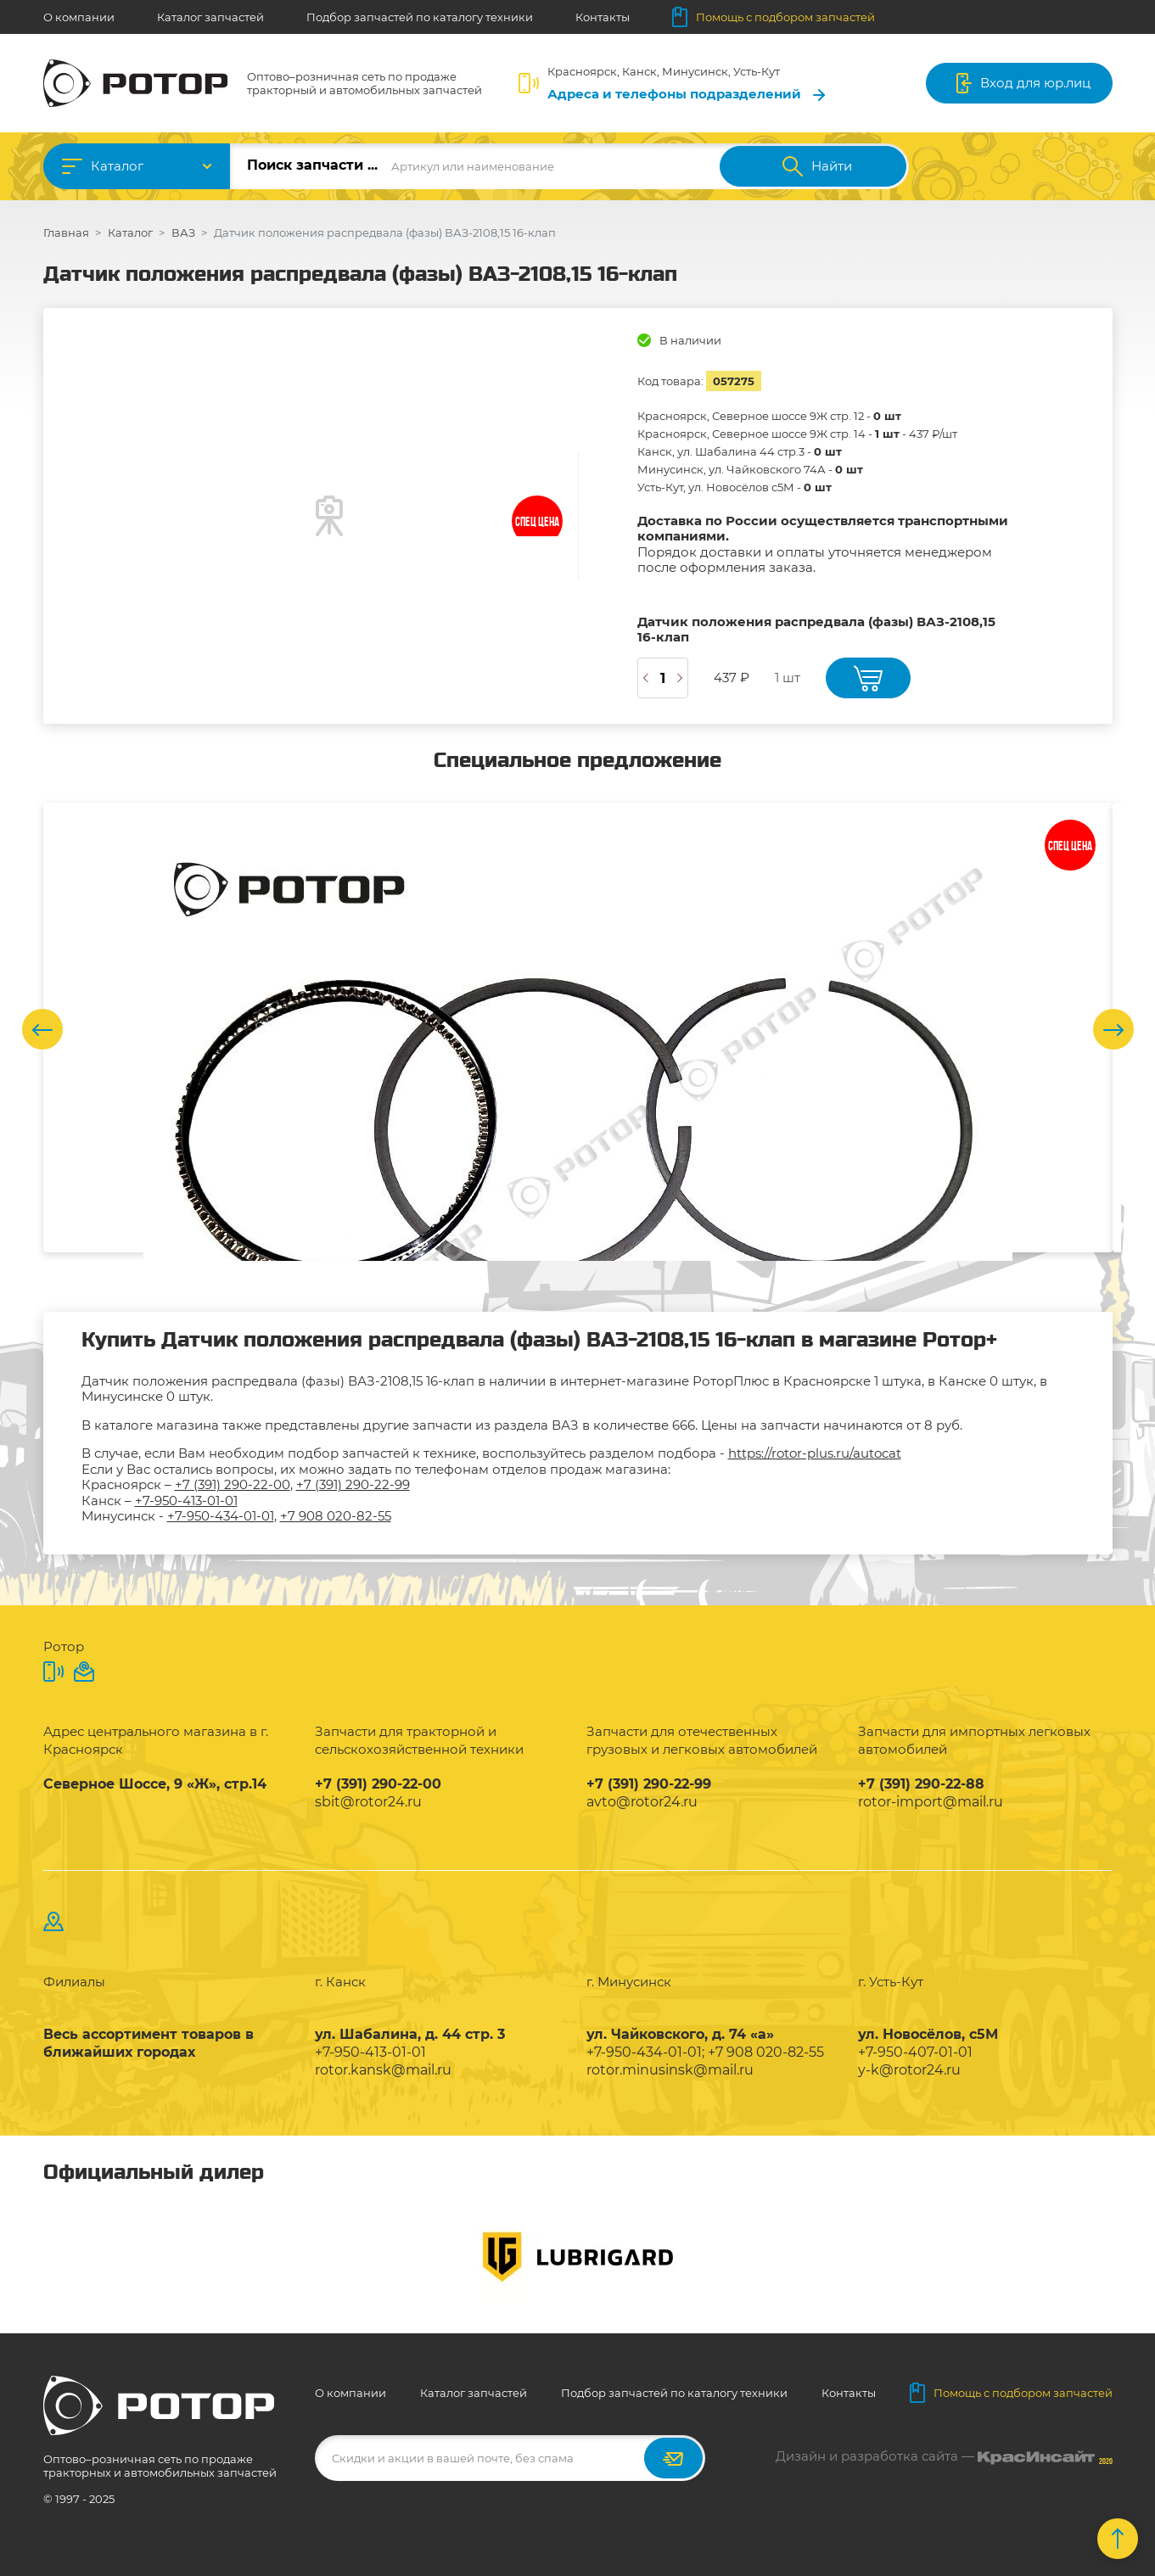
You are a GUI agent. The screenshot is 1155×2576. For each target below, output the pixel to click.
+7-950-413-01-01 (186, 1500)
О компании (79, 17)
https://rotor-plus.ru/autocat (814, 1453)
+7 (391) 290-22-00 (232, 1484)
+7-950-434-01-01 (220, 1516)
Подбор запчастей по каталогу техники (419, 17)
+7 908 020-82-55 (335, 1516)
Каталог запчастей (210, 17)
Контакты (602, 17)
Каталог (117, 166)
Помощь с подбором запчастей (773, 17)
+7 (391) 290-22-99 (353, 1484)
